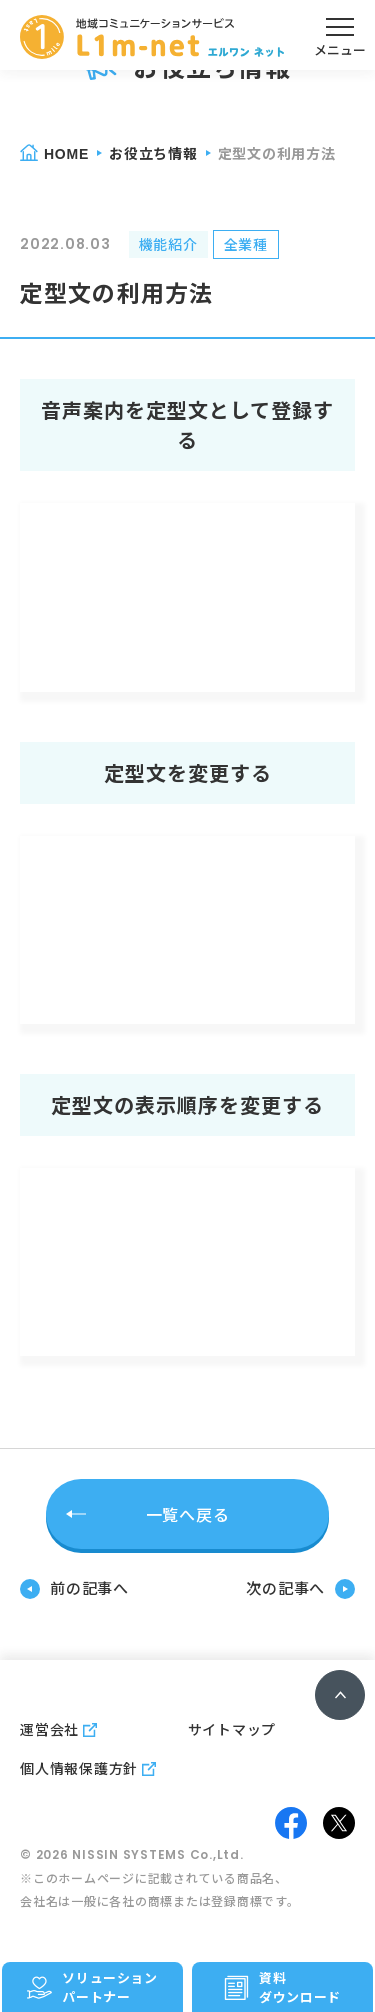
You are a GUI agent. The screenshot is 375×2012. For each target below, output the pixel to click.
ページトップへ (340, 1695)
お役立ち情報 (153, 153)
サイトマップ (232, 1729)
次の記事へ (285, 1587)
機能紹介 (168, 244)
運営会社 (49, 1729)
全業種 (246, 244)
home (66, 153)
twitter (339, 1823)
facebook (291, 1823)
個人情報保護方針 (79, 1768)
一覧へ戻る (188, 1514)
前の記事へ (89, 1587)
